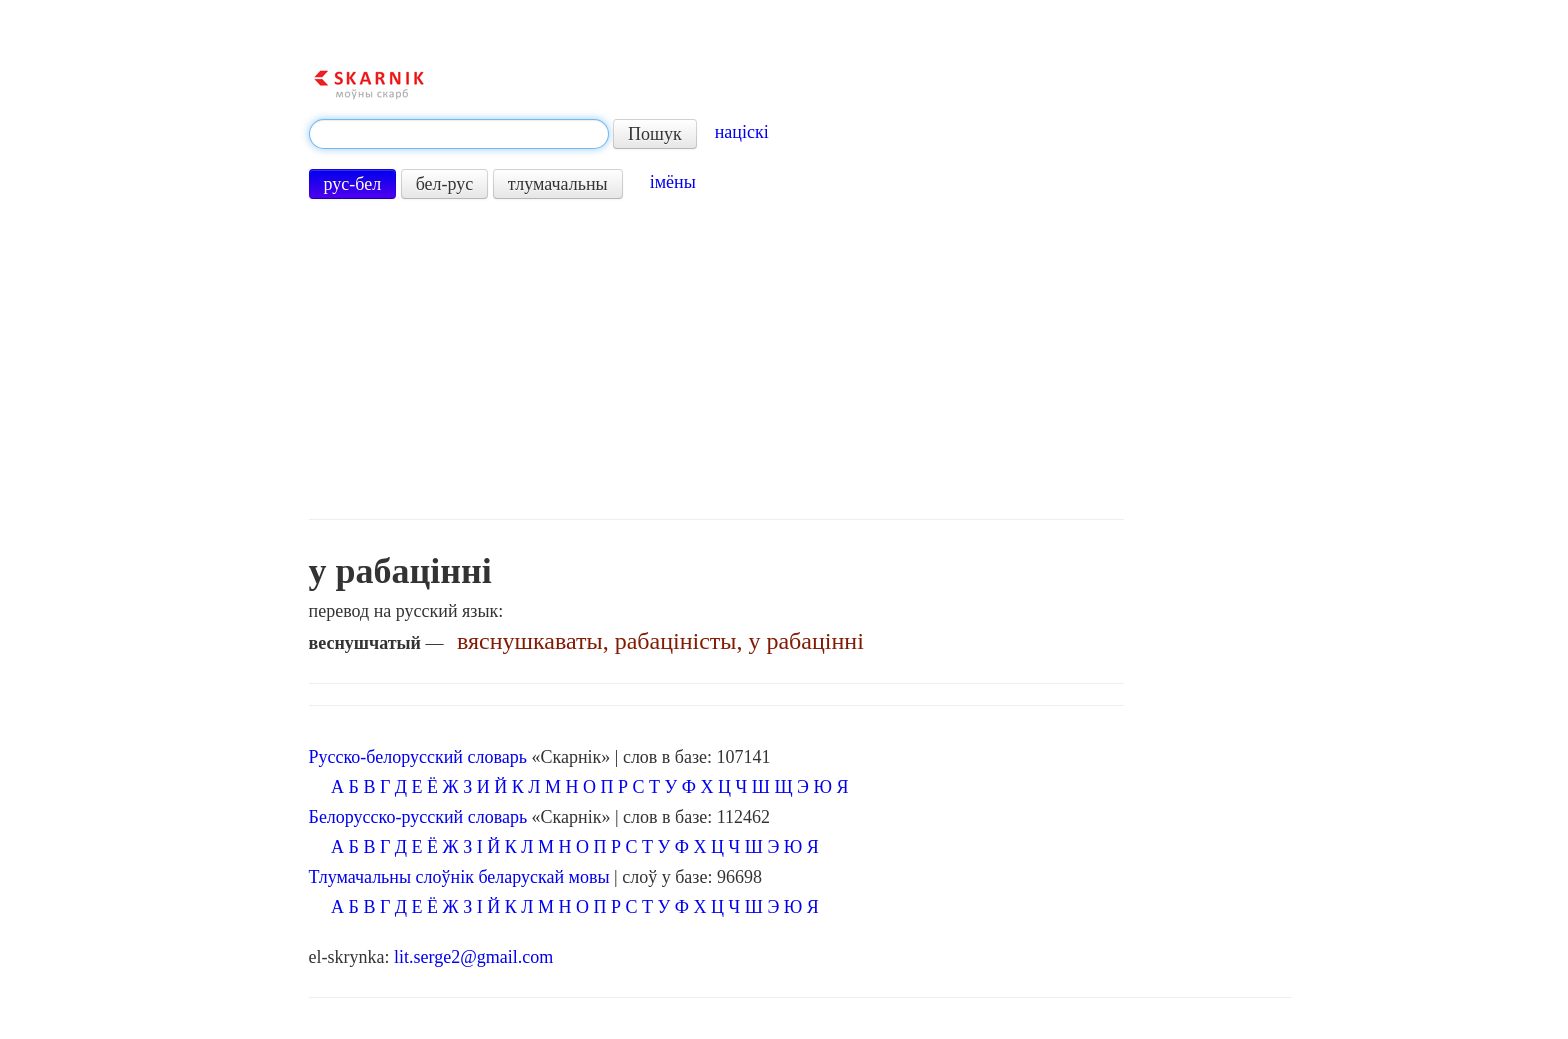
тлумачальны (558, 184)
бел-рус (445, 184)
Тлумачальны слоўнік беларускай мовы (459, 877)
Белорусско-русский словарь (418, 817)
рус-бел (353, 184)
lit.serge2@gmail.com (473, 957)
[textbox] (459, 134)
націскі (742, 132)
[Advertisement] (717, 359)
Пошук (655, 134)
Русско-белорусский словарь (418, 757)
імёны (673, 182)
